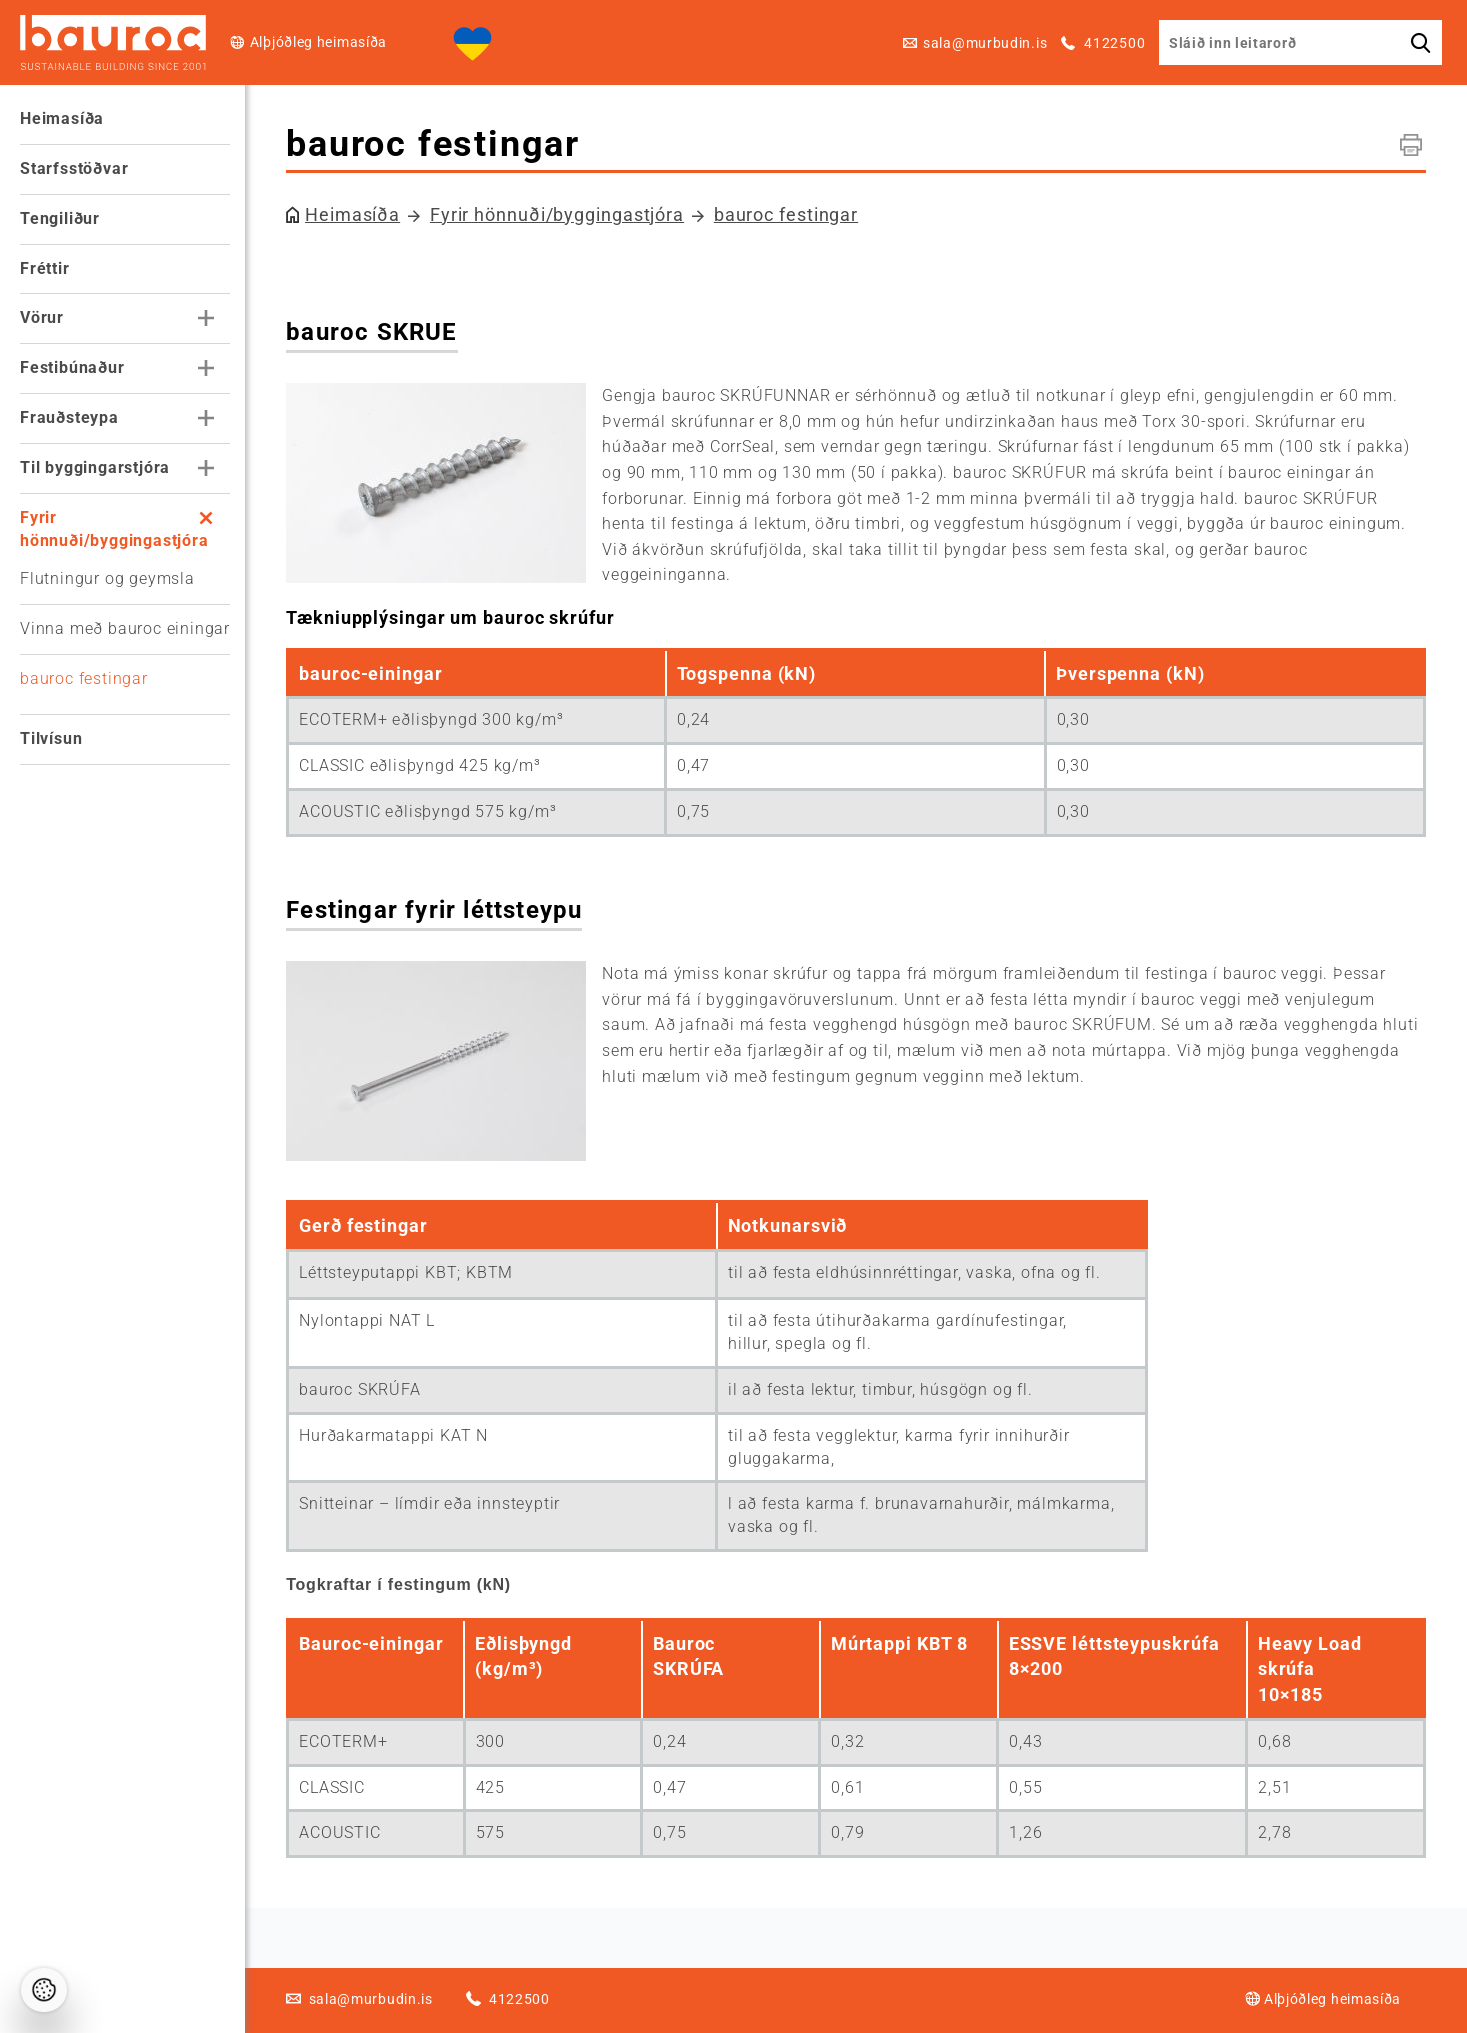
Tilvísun (51, 738)
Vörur (42, 317)
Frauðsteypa (69, 417)
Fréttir (45, 268)
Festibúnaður (72, 367)
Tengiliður (60, 218)
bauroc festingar (84, 678)
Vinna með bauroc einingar (125, 628)
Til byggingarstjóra (95, 467)
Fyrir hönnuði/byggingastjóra (114, 529)
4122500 (1113, 43)
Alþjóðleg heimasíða (318, 42)
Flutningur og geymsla (107, 578)
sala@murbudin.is (985, 43)
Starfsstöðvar (74, 168)
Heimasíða (62, 118)
